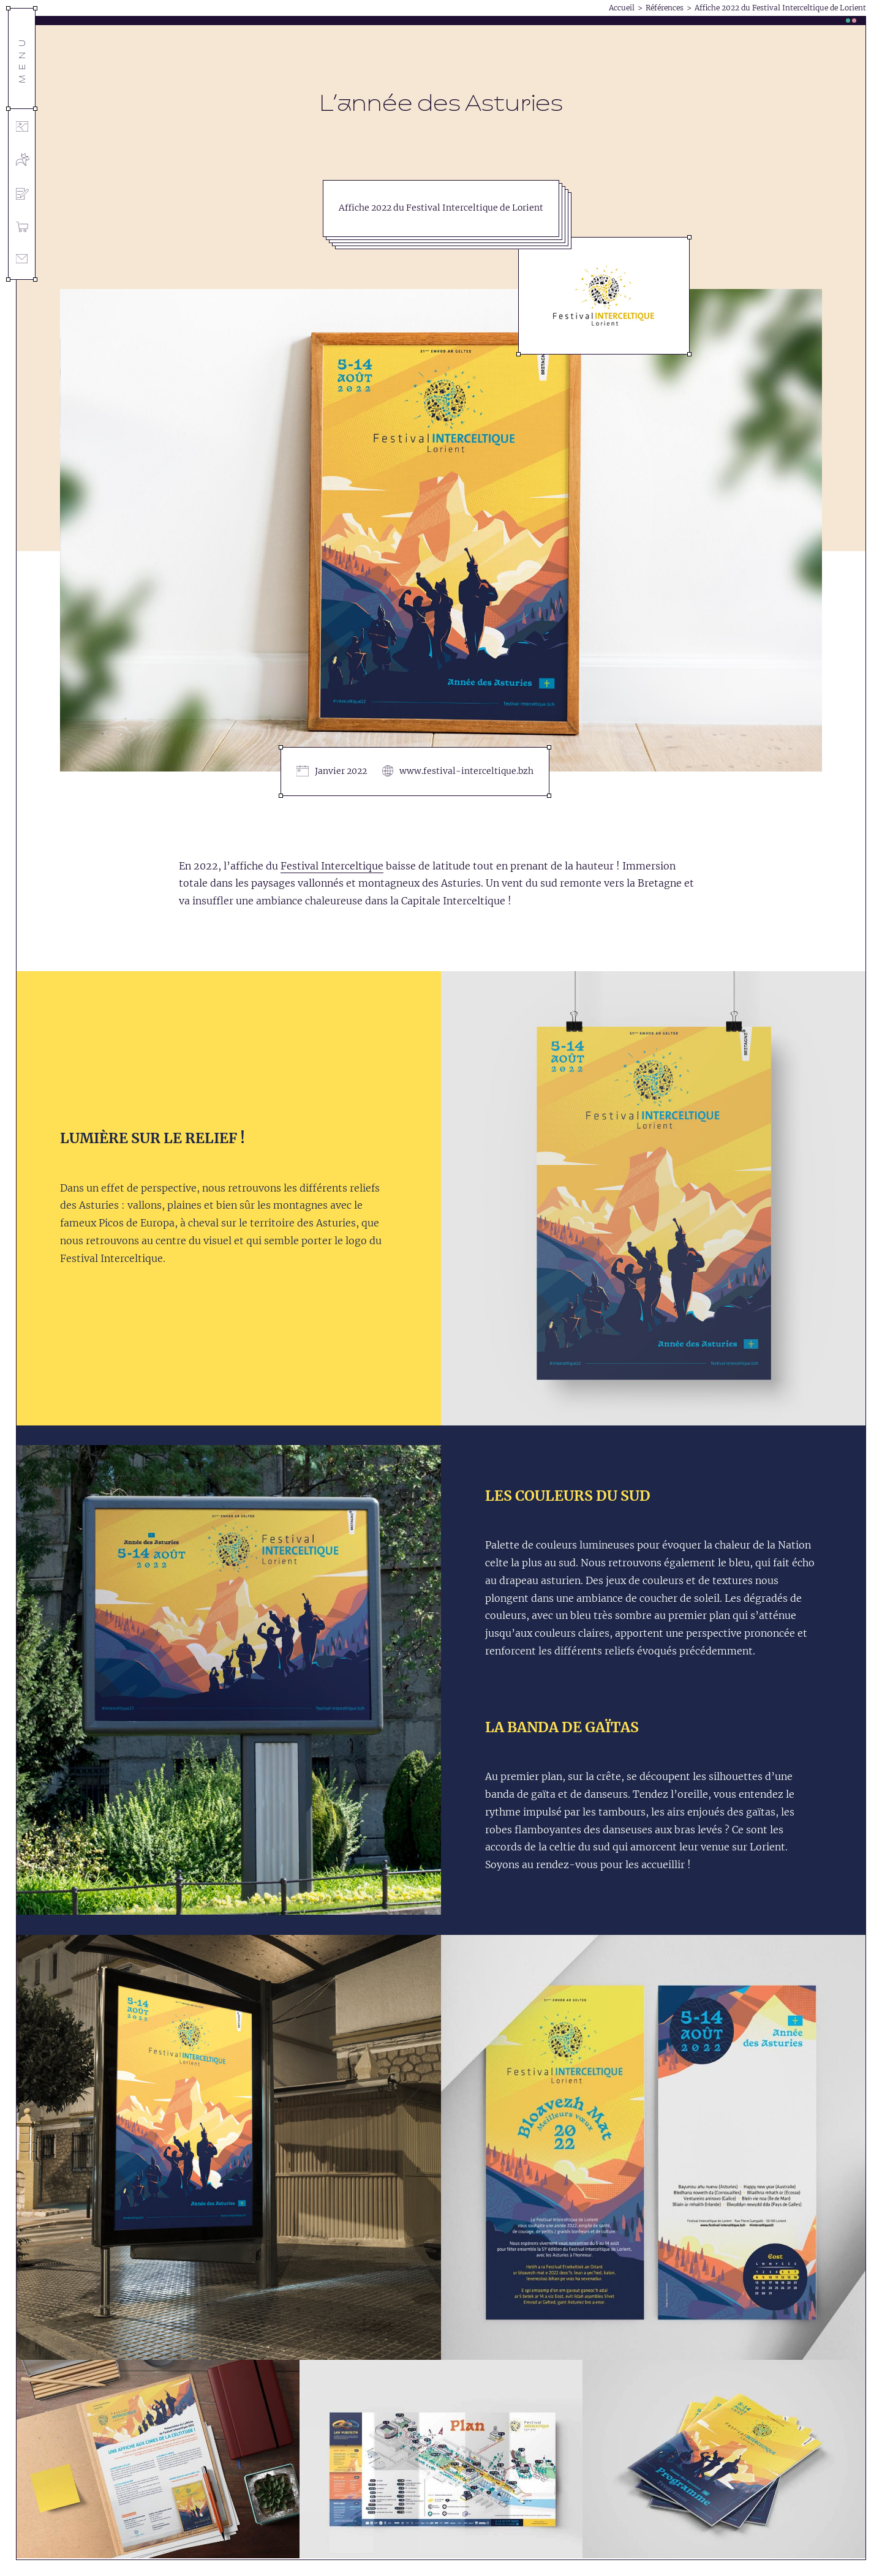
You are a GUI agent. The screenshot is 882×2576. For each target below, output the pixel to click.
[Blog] (22, 195)
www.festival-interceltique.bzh (466, 770)
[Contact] (22, 260)
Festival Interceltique (332, 866)
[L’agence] (22, 161)
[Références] (22, 128)
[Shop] (22, 229)
